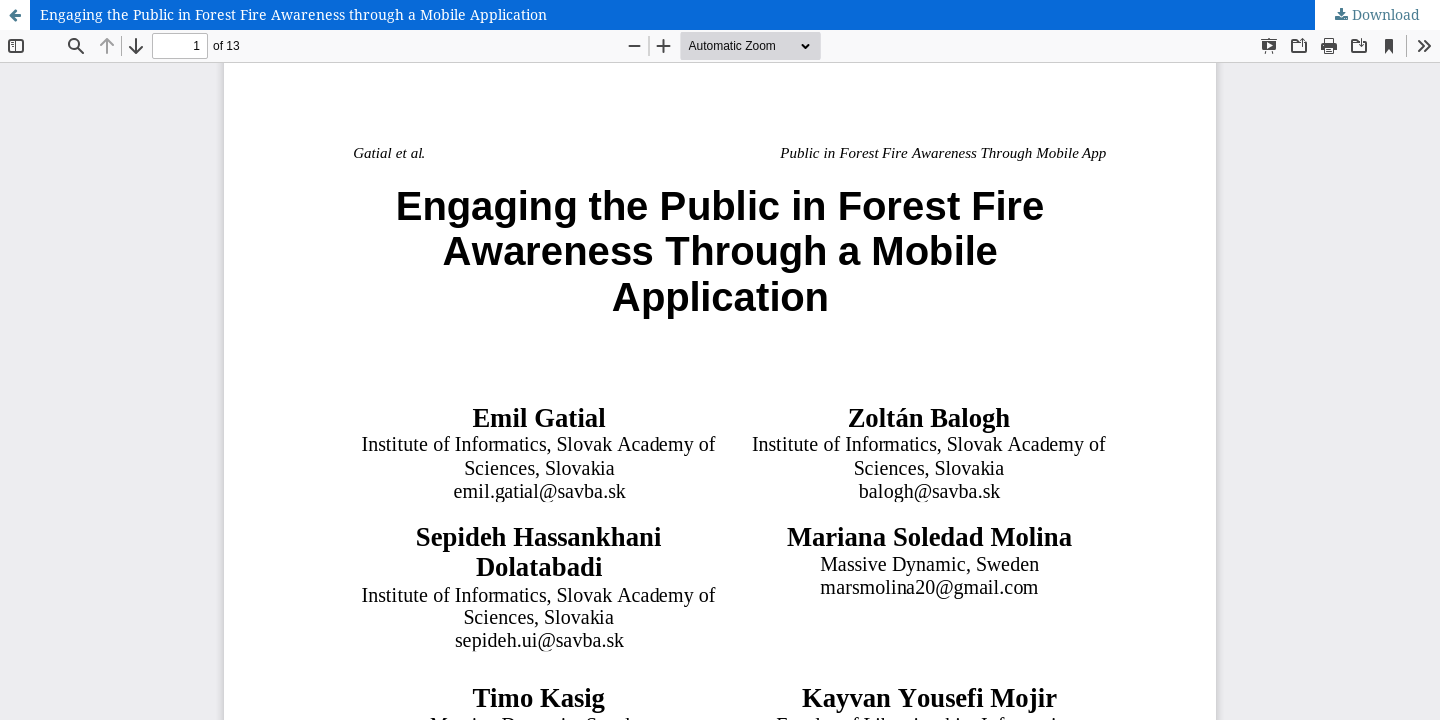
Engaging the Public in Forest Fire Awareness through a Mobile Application (293, 14)
